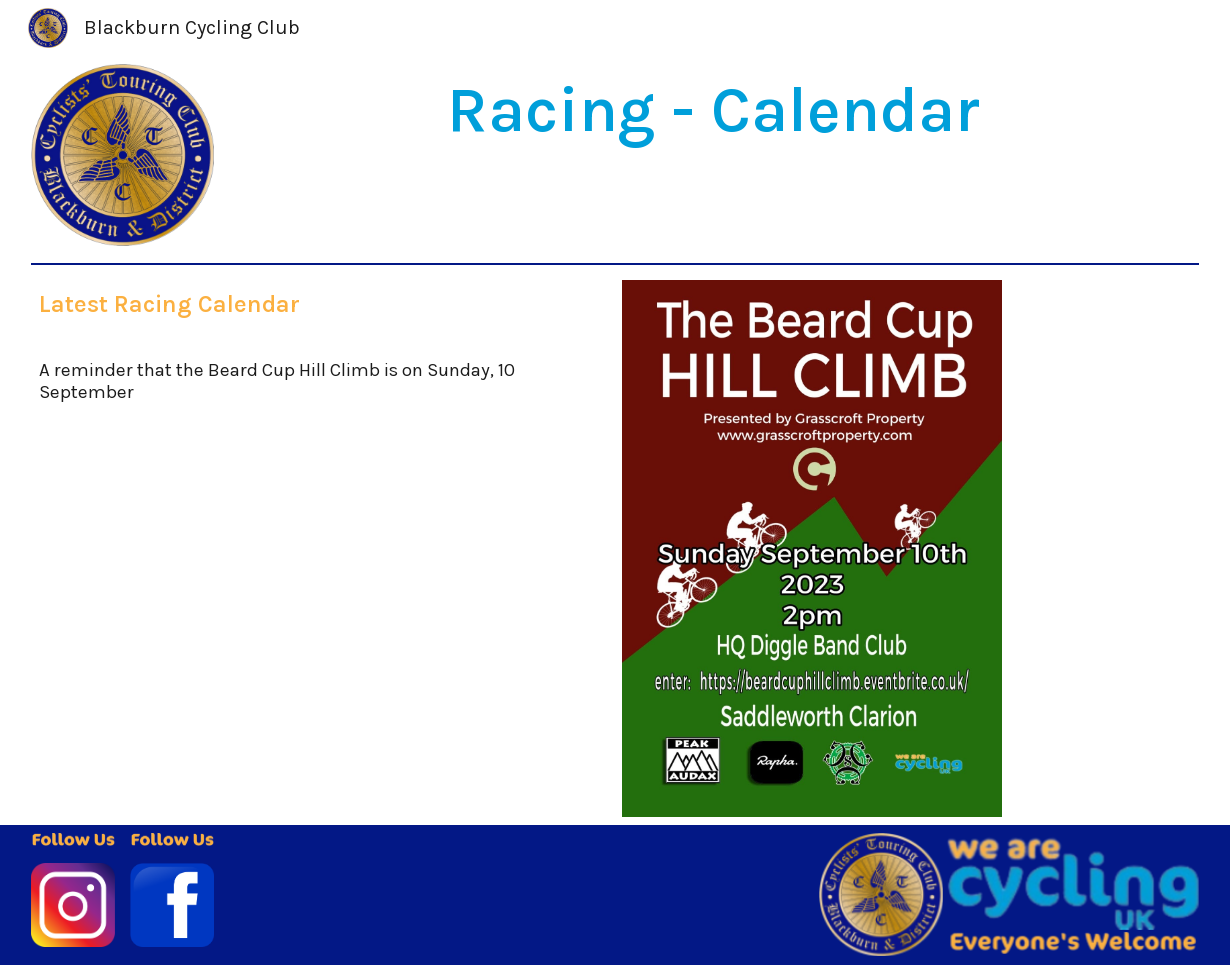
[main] (713, 110)
